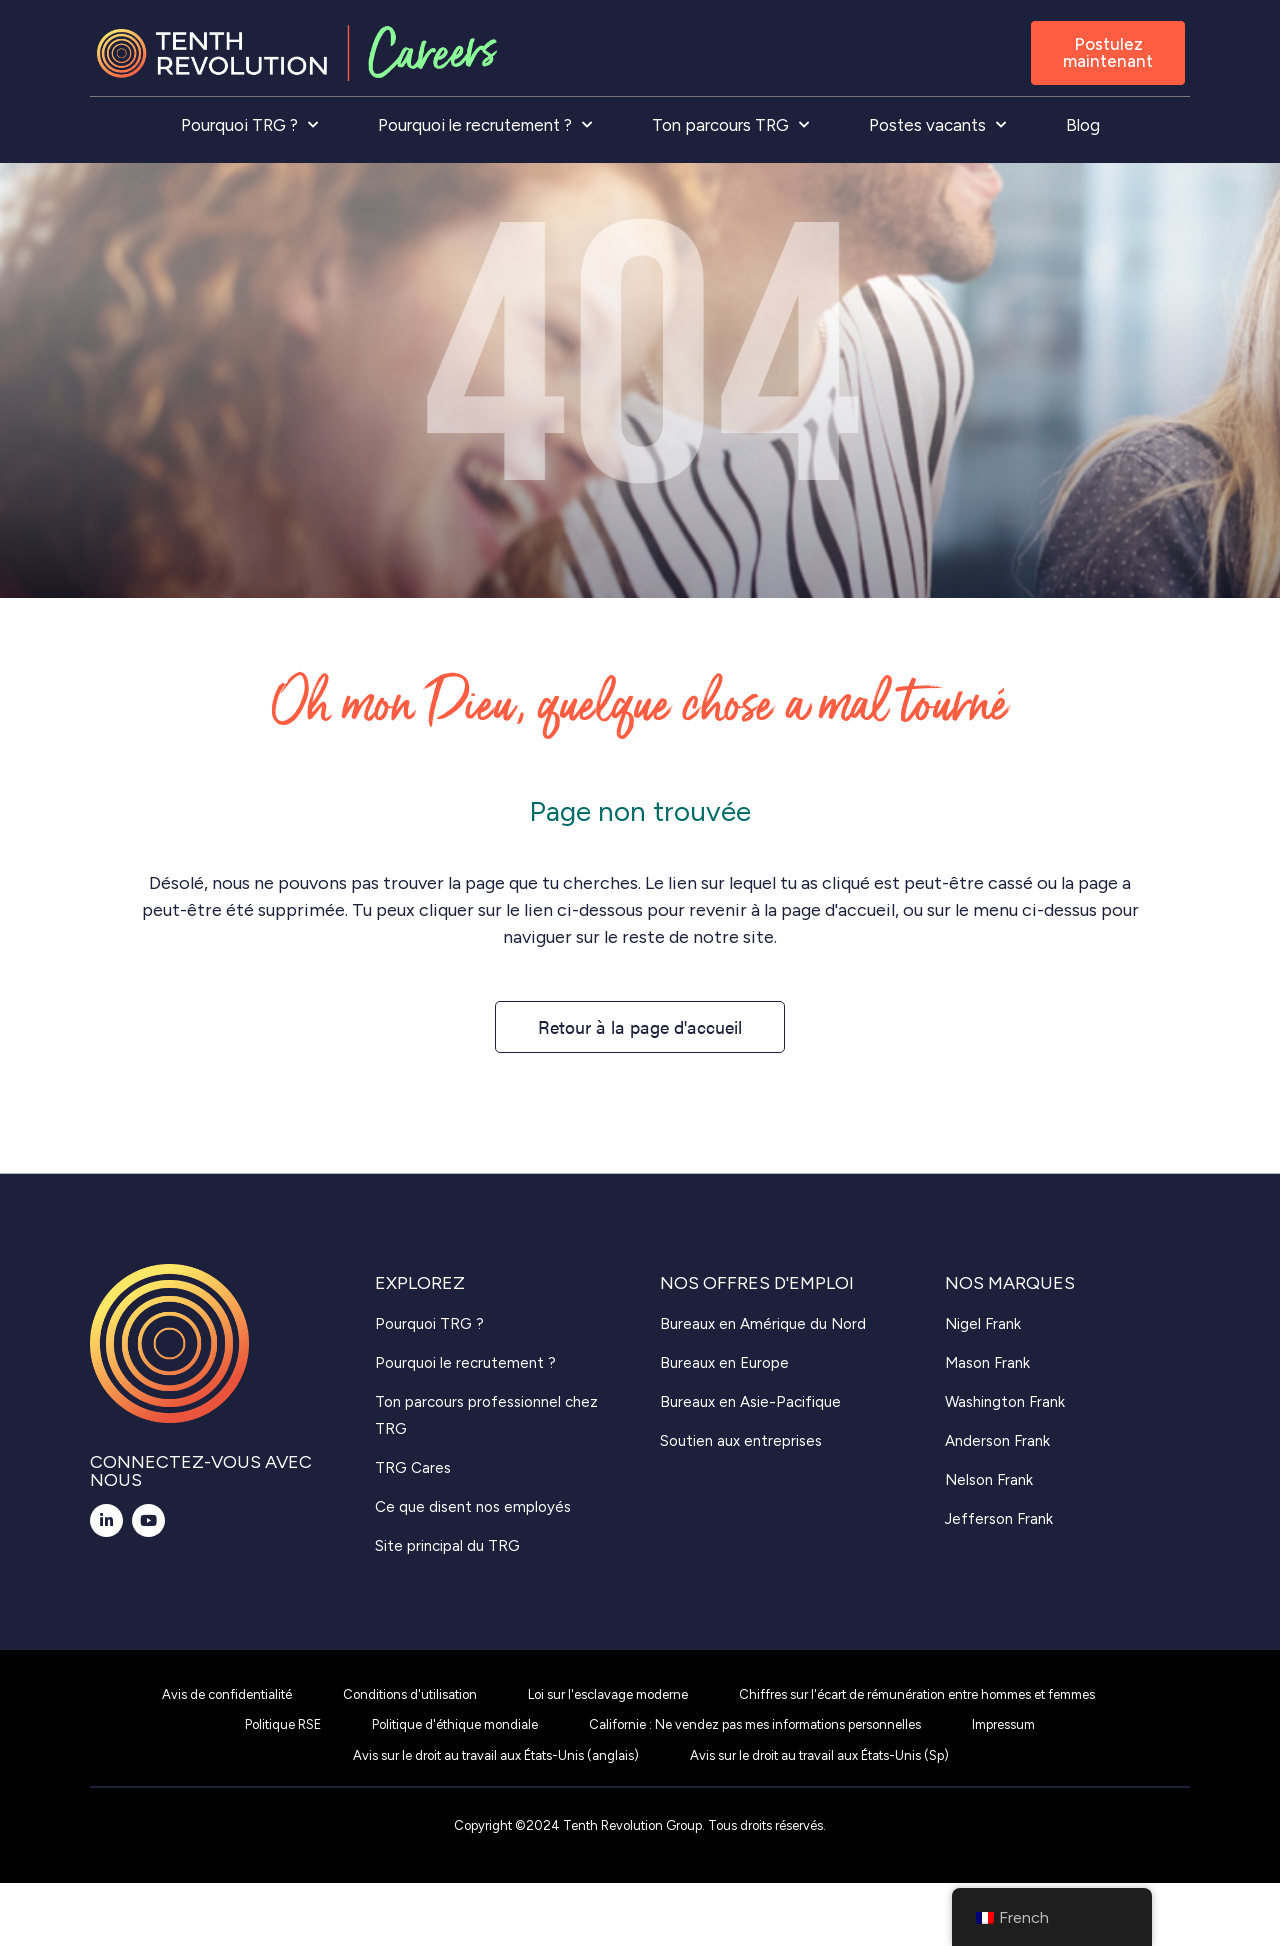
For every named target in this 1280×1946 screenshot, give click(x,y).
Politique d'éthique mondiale (455, 1724)
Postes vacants (937, 125)
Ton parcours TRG (730, 125)
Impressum (1003, 1724)
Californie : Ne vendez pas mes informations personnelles (755, 1724)
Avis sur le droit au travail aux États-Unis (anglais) (496, 1755)
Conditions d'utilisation (410, 1694)
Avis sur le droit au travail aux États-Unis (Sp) (819, 1755)
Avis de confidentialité (227, 1694)
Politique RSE (283, 1724)
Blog (1083, 125)
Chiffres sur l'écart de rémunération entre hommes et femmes (917, 1694)
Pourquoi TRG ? (249, 125)
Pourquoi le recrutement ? (485, 125)
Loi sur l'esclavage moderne (608, 1694)
